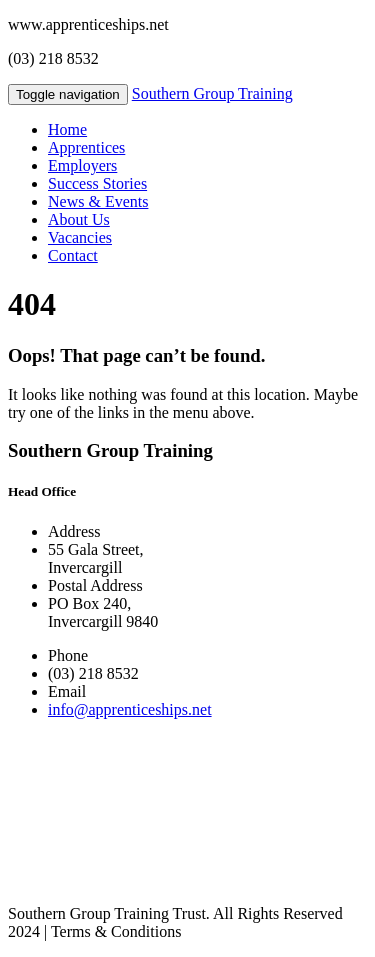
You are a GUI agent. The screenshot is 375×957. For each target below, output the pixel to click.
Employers (82, 165)
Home (67, 129)
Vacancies (80, 237)
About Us (79, 219)
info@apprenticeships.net (130, 709)
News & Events (98, 201)
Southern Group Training (212, 93)
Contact (73, 255)
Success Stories (97, 183)
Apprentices (86, 147)
